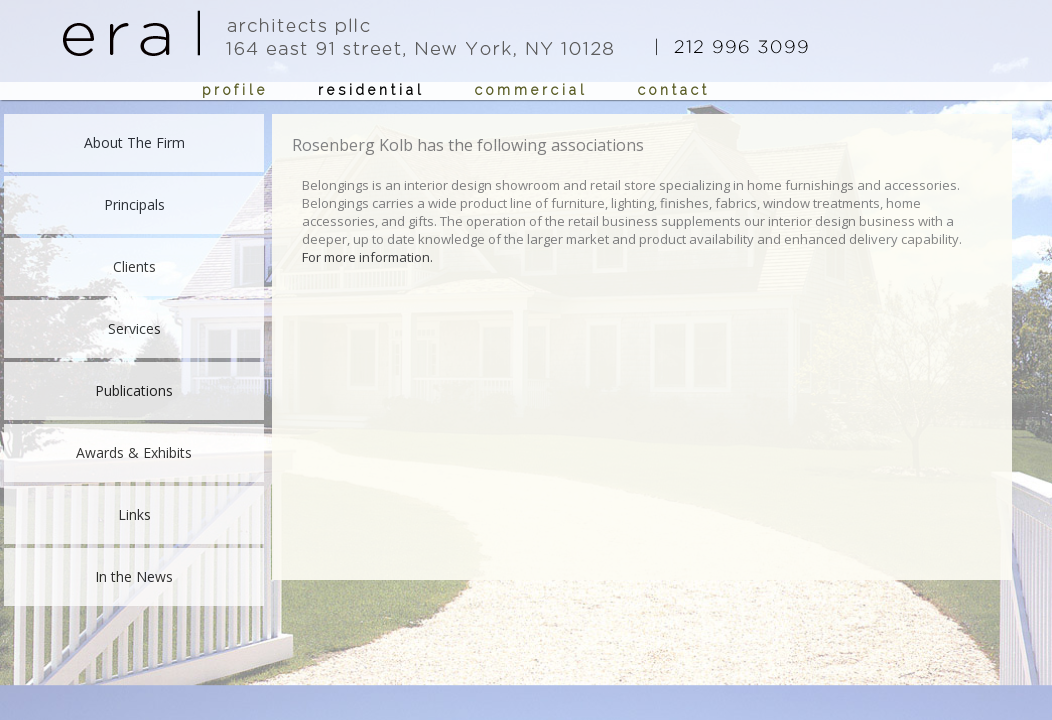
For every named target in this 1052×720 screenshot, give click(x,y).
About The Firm (134, 142)
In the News (134, 576)
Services (134, 328)
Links (134, 514)
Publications (134, 390)
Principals (134, 204)
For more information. (367, 257)
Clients (134, 266)
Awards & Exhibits (134, 452)
